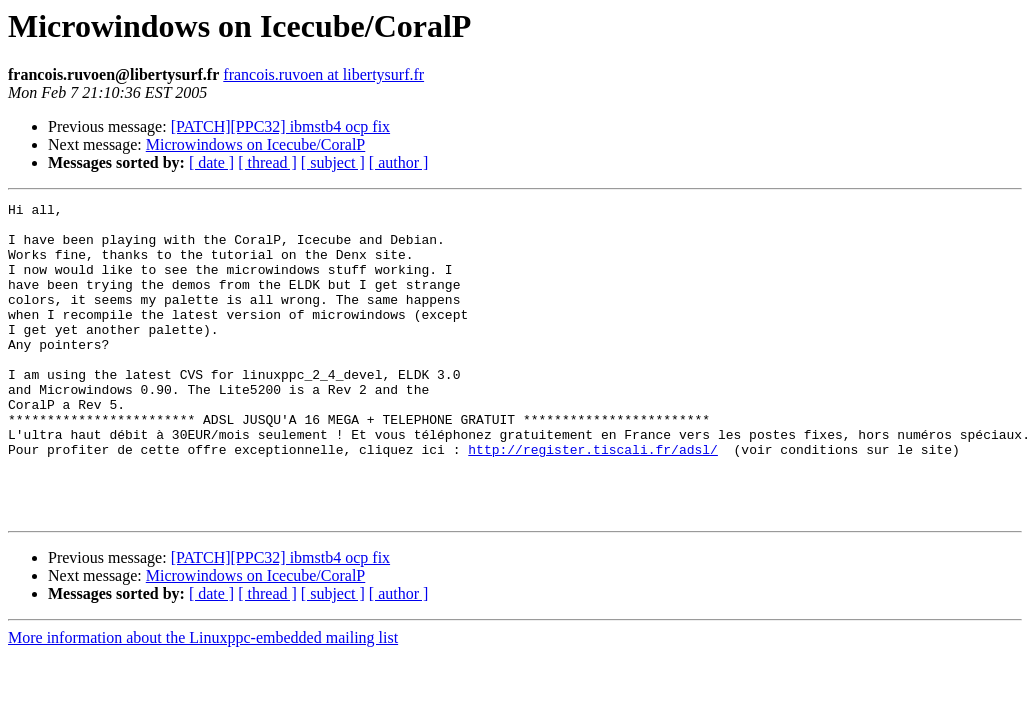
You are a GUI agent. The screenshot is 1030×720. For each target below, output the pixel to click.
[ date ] (211, 162)
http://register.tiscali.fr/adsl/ (593, 500)
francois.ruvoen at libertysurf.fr (323, 74)
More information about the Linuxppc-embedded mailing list (203, 700)
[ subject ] (333, 162)
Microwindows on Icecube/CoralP (256, 144)
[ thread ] (267, 162)
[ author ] (399, 162)
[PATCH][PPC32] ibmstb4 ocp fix (280, 126)
